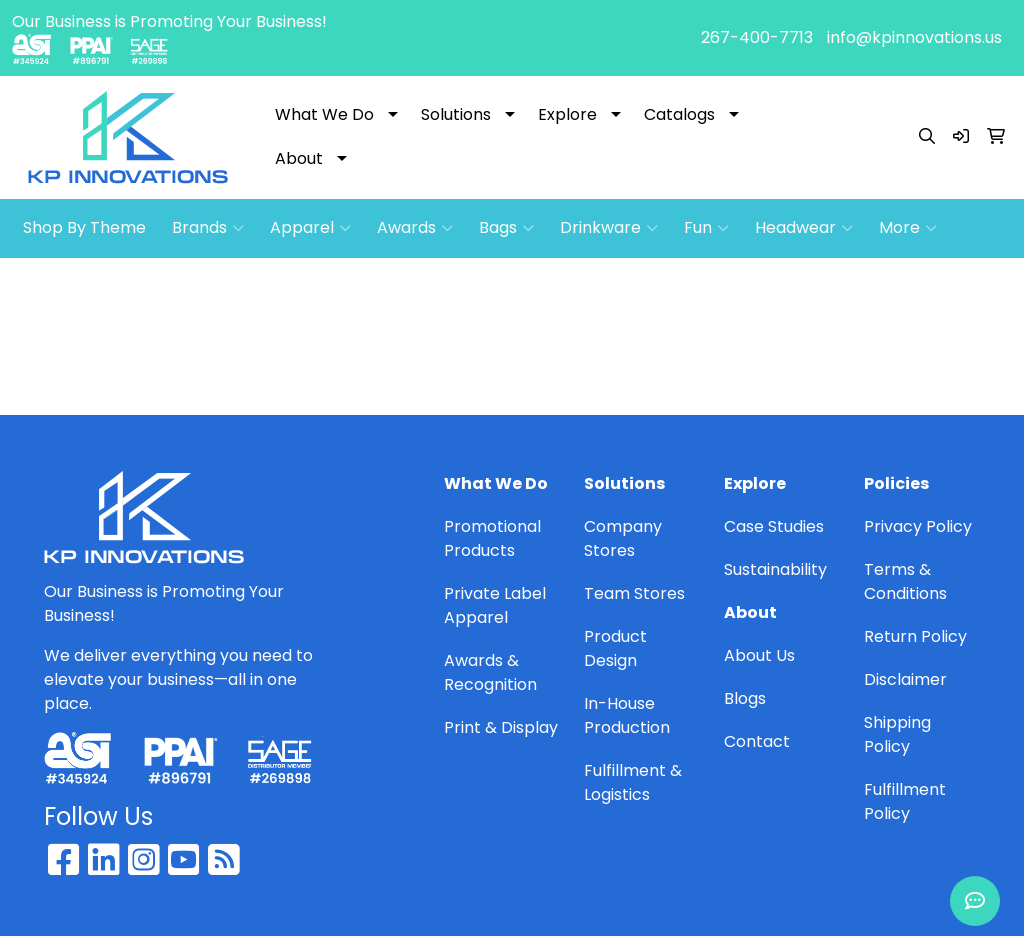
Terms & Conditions (905, 581)
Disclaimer (905, 679)
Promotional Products (492, 538)
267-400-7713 (757, 37)
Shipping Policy (897, 734)
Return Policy (915, 636)
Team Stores (634, 593)
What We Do (324, 114)
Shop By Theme (84, 227)
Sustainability (775, 569)
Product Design (615, 648)
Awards (415, 228)
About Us (759, 655)
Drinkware (609, 228)
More (908, 228)
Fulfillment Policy (905, 801)
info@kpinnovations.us (914, 37)
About (299, 158)
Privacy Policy (918, 526)
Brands (208, 228)
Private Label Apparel (495, 605)
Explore (567, 114)
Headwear (804, 228)
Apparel (310, 228)
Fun (706, 228)
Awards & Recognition (490, 672)
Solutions (456, 114)
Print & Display (501, 727)
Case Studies (774, 526)
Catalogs (679, 114)
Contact (757, 741)
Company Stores (623, 538)
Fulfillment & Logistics (633, 782)
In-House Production (627, 715)
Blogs (745, 698)
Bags (506, 228)
